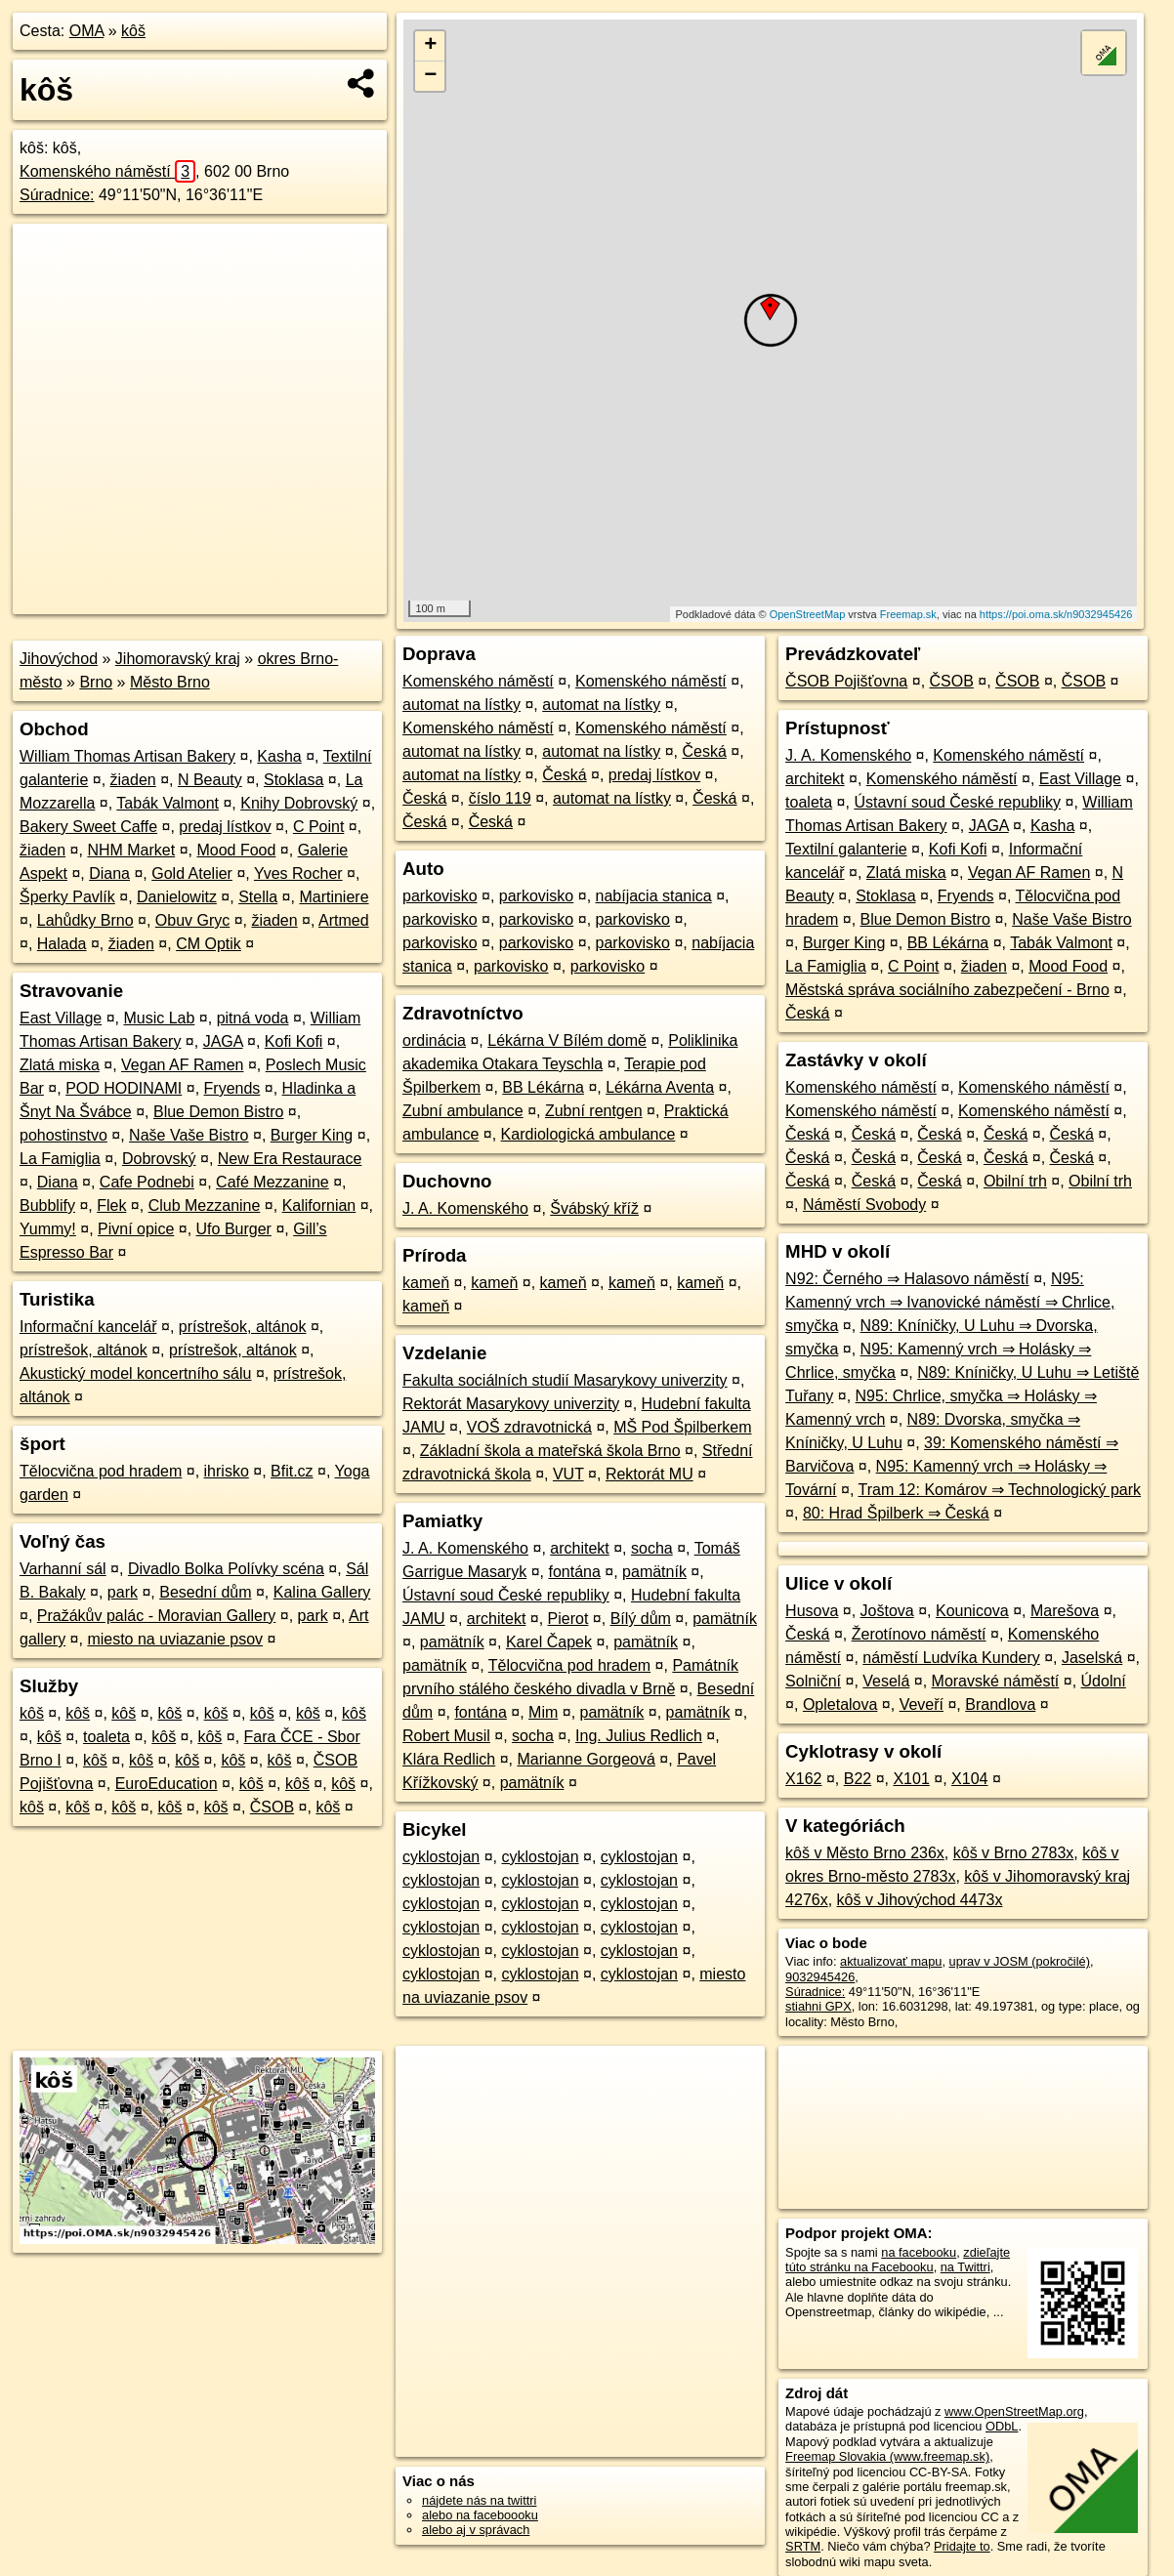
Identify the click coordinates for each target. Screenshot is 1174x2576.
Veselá (885, 1681)
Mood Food (235, 850)
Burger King (312, 1135)
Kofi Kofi (294, 1041)
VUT (568, 1474)
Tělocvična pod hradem (101, 1471)
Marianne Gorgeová (585, 1759)
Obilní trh (1015, 1181)
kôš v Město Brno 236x (864, 1853)
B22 (857, 1778)
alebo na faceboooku (480, 2515)
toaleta (106, 1736)
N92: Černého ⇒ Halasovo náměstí (907, 1278)
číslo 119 (500, 798)
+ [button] (430, 46)
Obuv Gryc (192, 920)
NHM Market (131, 850)
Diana (109, 873)
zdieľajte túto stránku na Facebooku (897, 2259)
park (122, 1592)
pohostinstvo (63, 1135)
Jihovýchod (59, 658)
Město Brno (170, 682)
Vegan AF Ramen (182, 1065)
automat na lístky (461, 704)
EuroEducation (166, 1783)
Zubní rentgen (594, 1110)
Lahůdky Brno (85, 920)
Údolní (1103, 1681)
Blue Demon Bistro (218, 1111)
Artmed (343, 920)
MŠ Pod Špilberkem (682, 1427)
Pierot (568, 1618)
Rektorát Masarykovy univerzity (510, 1403)
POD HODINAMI (123, 1088)
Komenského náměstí (107, 171)
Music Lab (158, 1018)
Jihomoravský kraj (177, 658)
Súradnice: (57, 195)
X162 (803, 1778)
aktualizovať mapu (891, 1961)
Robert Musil (446, 1735)
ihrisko (226, 1471)
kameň (425, 1282)
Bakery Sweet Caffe (88, 826)
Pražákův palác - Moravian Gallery (156, 1615)
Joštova (887, 1610)
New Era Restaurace (290, 1158)
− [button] (430, 76)
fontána (574, 1571)
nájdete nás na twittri (479, 2500)
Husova (811, 1610)
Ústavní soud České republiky (505, 1595)
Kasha (279, 756)
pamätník (654, 1571)
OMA (87, 30)
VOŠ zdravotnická (529, 1427)
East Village (61, 1018)
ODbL (1001, 2426)
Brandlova (1000, 1704)
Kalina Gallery (322, 1592)
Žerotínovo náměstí (919, 1634)
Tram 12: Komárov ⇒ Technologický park (1000, 1489)
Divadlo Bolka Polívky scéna (226, 1568)
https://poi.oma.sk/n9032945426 (1056, 614)
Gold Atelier (191, 873)
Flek (111, 1205)
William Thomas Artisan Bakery (127, 756)
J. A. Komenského (465, 1208)
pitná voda (253, 1018)
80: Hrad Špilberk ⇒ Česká (896, 1513)
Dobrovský (159, 1158)
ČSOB (272, 1807)
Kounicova (972, 1610)
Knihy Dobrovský (298, 803)
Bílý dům (640, 1618)
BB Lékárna (543, 1087)
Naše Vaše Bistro (188, 1135)
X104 (969, 1778)
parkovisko (439, 896)
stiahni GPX (818, 2006)
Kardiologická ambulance (588, 1134)
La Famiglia (60, 1158)
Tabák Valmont (167, 803)
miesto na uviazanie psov (175, 1639)
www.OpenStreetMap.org (1014, 2411)
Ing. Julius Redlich (638, 1735)
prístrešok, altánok (243, 1326)
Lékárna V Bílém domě (567, 1040)
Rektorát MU (649, 1474)
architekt (579, 1548)
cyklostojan (441, 1857)
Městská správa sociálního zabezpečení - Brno (947, 989)
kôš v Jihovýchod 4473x (920, 1899)
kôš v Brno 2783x (1013, 1853)
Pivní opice (136, 1229)
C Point (318, 826)
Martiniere (333, 897)
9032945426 (820, 1977)
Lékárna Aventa (660, 1087)
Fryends (232, 1088)
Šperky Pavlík (67, 897)
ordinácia (434, 1040)
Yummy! (48, 1229)
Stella (257, 897)
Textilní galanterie (846, 849)
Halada (62, 943)
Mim (543, 1712)
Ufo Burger (234, 1229)
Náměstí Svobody (864, 1204)
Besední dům (205, 1592)
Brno (95, 682)
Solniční (813, 1681)
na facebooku (918, 2252)
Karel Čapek (549, 1642)
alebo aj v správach (475, 2529)
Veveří (921, 1704)
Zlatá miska (60, 1065)
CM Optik (208, 943)
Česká (704, 751)
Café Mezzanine (272, 1182)
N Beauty (210, 779)
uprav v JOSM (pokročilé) (1019, 1961)
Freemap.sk (908, 614)
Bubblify (47, 1205)
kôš (133, 30)
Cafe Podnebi (147, 1182)
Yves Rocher (298, 873)
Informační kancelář (88, 1326)
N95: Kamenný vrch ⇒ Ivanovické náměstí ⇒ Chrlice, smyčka (949, 1302)
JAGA (223, 1041)
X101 (911, 1778)
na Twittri (965, 2267)
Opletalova (840, 1704)
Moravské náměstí (996, 1681)
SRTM (802, 2546)
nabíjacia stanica (654, 896)
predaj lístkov (225, 826)
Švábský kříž (594, 1208)
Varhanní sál (63, 1568)
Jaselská (1092, 1657)
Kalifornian (319, 1205)
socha (652, 1548)
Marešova (1064, 1610)
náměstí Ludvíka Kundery (950, 1657)
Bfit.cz (292, 1471)
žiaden (133, 779)
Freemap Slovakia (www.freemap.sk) (887, 2456)
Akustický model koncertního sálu (135, 1373)
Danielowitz (177, 897)
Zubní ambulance (463, 1110)
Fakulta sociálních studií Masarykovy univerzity (565, 1380)
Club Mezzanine (204, 1205)
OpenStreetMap (808, 614)
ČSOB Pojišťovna (846, 681)
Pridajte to (962, 2546)
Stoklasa (293, 779)
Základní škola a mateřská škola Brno (550, 1450)
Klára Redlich (448, 1759)
